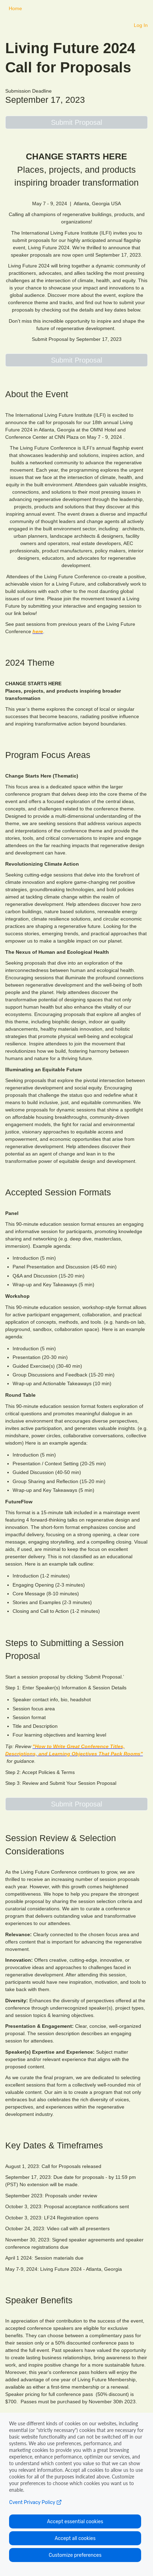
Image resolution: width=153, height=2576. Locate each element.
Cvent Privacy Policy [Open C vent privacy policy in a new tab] (35, 2502)
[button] (76, 122)
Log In (141, 25)
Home (15, 8)
